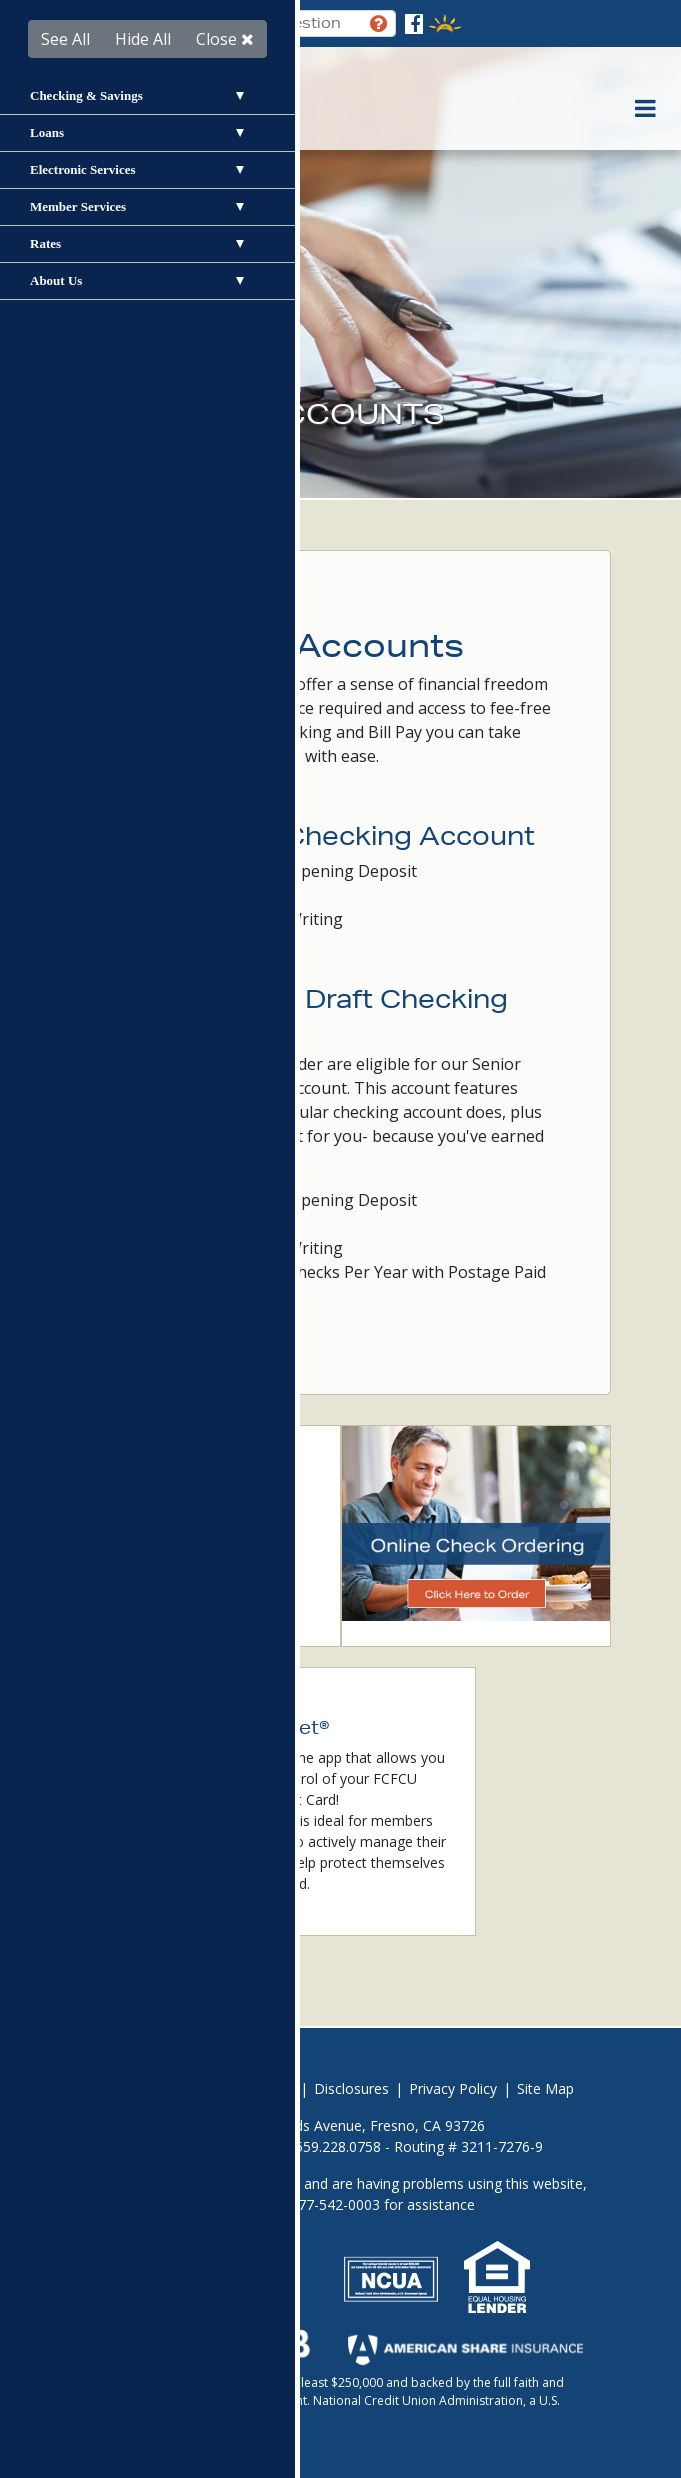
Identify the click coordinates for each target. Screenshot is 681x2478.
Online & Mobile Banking (197, 1543)
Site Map (545, 2088)
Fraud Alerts (156, 1574)
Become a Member (180, 1512)
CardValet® (259, 1820)
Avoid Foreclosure (165, 2088)
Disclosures (351, 2088)
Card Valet (150, 1605)
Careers (269, 2088)
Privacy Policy (453, 2088)
